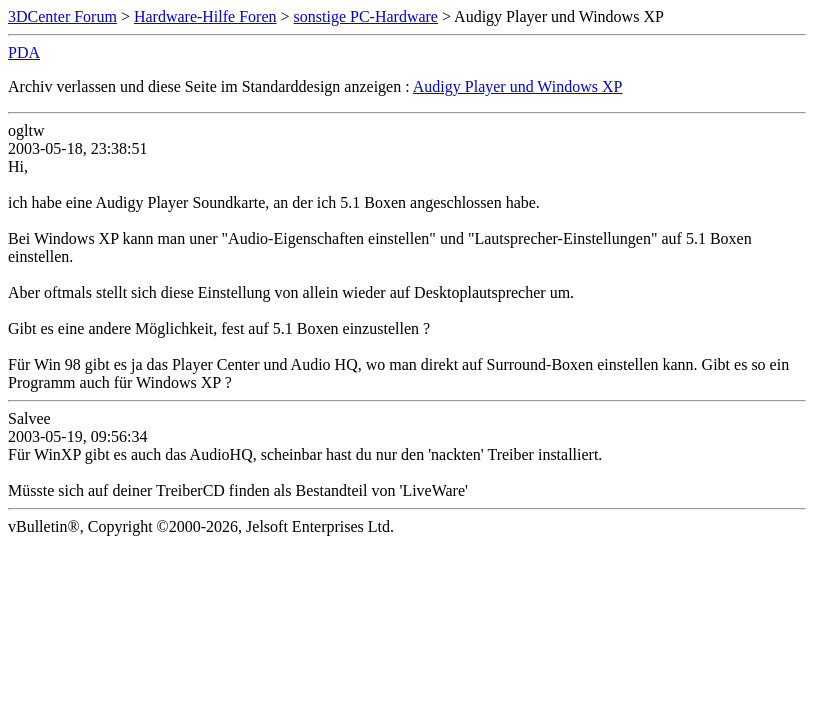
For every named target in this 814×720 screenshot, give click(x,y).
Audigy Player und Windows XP (518, 86)
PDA (24, 52)
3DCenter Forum (62, 16)
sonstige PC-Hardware (366, 16)
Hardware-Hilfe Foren (205, 16)
